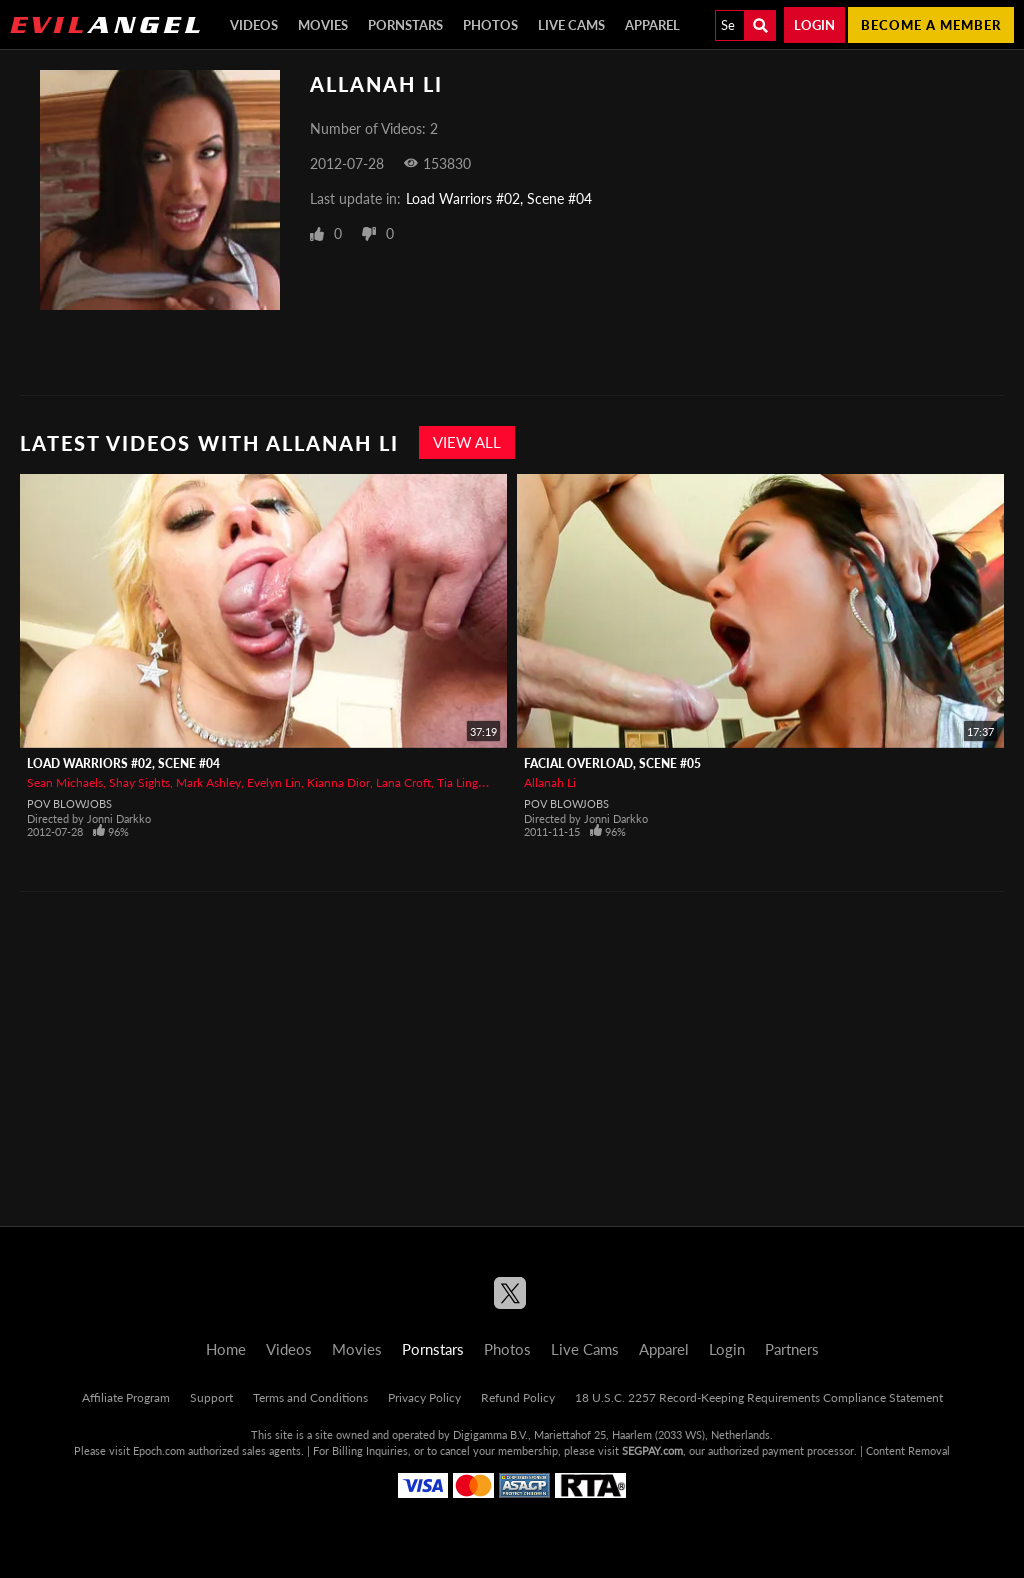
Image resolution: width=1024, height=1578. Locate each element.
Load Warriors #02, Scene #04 (499, 198)
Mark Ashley (208, 782)
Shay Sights (139, 782)
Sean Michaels (65, 782)
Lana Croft (403, 782)
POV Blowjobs (69, 803)
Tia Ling (457, 782)
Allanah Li (550, 782)
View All (467, 442)
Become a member (931, 25)
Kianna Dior (338, 782)
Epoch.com (159, 1450)
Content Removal (908, 1450)
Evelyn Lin (274, 782)
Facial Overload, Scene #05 (612, 763)
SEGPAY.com (652, 1450)
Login (814, 25)
